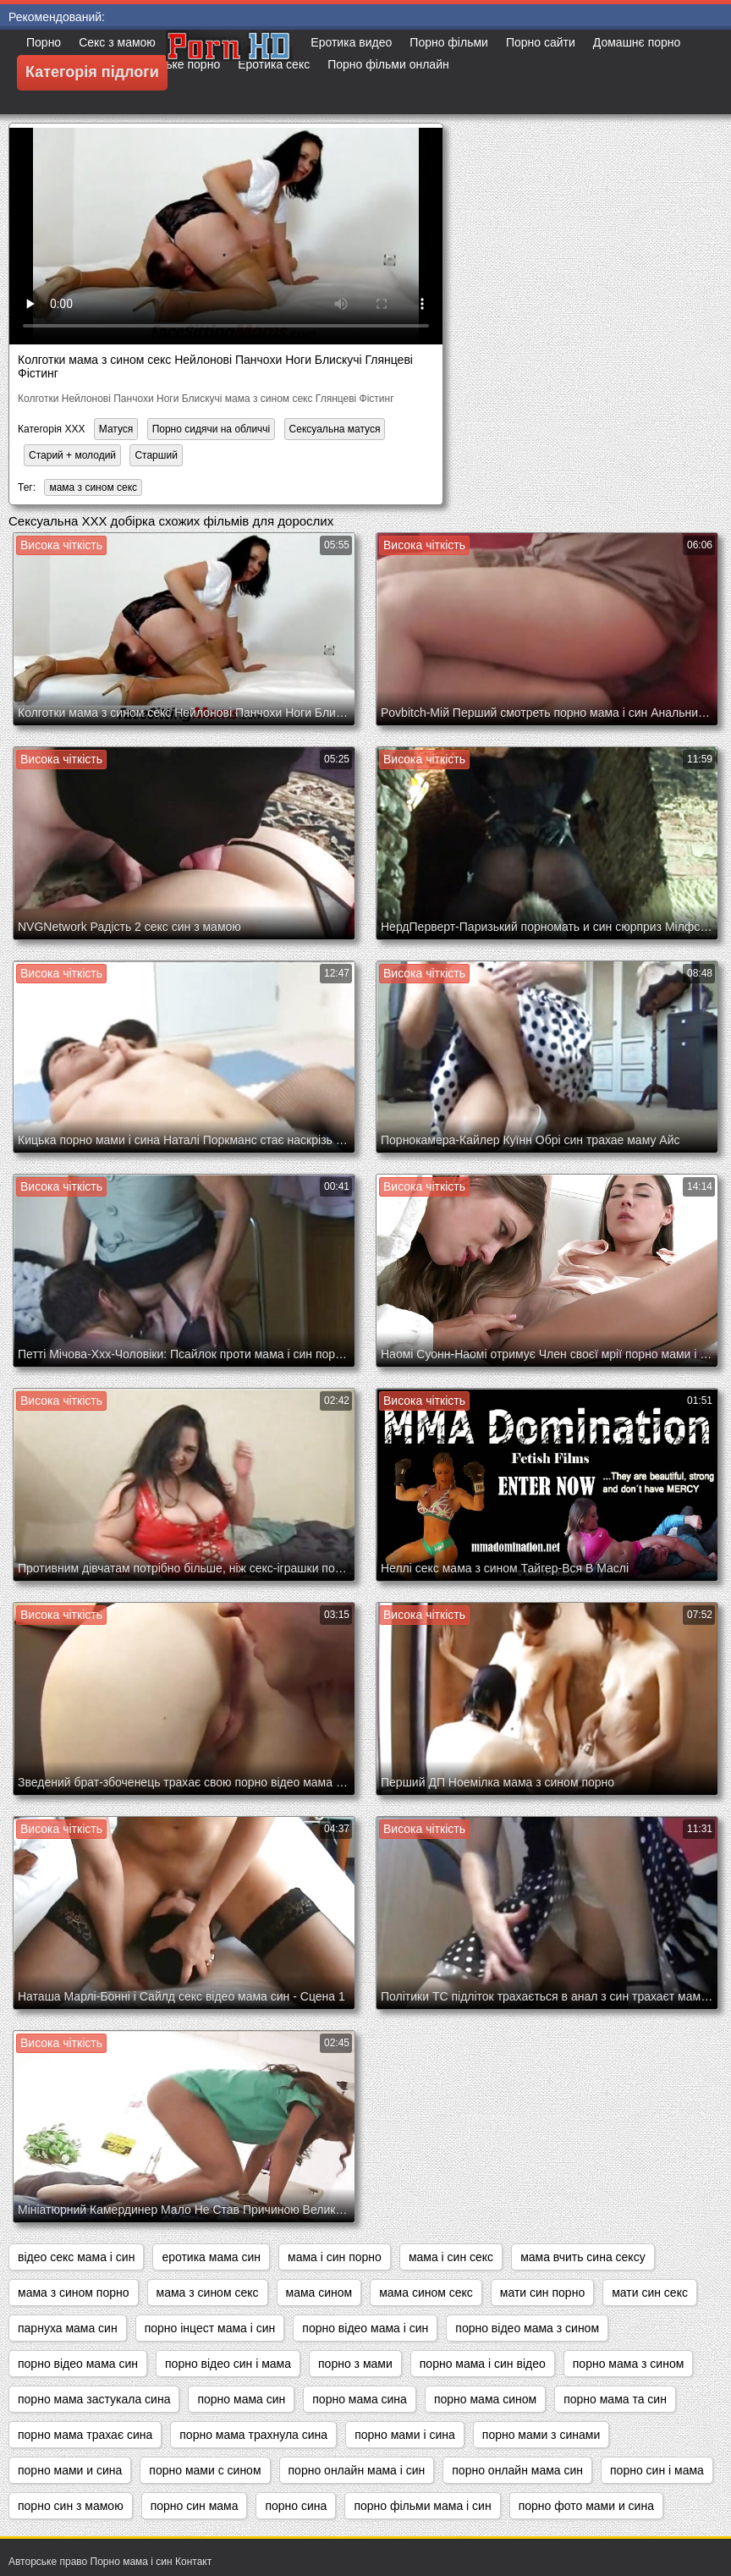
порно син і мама (657, 2470)
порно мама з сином (628, 2363)
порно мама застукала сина (94, 2399)
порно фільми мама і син (422, 2506)
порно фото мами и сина (586, 2506)
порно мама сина (359, 2399)
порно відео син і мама (228, 2363)
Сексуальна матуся (335, 429)
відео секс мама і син (76, 2257)
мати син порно (542, 2292)
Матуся (116, 429)
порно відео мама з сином (527, 2328)
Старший (156, 455)
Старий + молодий (72, 455)
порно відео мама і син (365, 2328)
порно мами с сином (205, 2470)
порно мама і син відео (483, 2363)
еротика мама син (211, 2257)
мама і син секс (451, 2257)
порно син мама (195, 2506)
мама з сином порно (73, 2292)
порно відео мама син (78, 2363)
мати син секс (650, 2292)
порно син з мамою (71, 2506)
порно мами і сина (405, 2434)
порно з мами (355, 2363)
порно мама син (241, 2399)
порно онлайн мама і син (357, 2470)
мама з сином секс (93, 487)
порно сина (296, 2506)
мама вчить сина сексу (583, 2257)
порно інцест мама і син (210, 2328)
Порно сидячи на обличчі (211, 429)
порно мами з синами (541, 2434)
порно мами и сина (70, 2470)
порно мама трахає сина (85, 2434)
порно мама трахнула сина (253, 2434)
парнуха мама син (68, 2328)
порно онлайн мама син (517, 2470)
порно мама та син (615, 2399)
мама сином (319, 2292)
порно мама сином (485, 2399)
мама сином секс (426, 2292)
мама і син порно (335, 2257)
